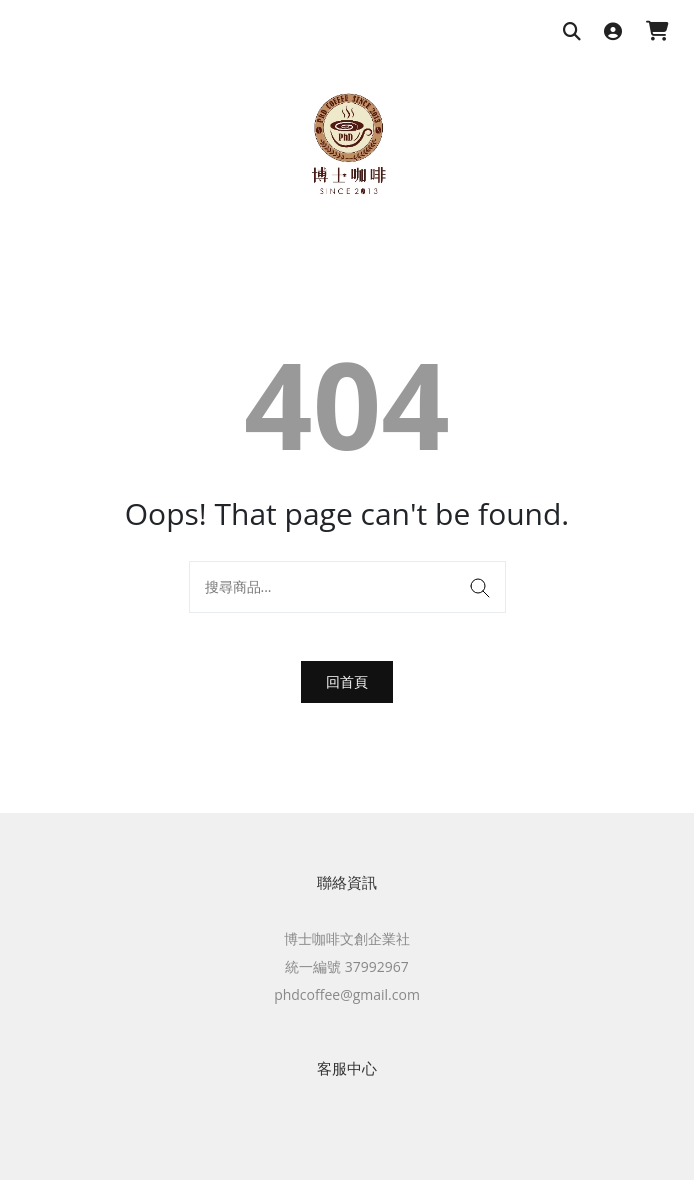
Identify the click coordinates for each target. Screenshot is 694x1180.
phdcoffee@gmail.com (347, 994)
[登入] (613, 32)
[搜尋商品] (572, 32)
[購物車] (657, 32)
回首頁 (347, 681)
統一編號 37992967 (347, 966)
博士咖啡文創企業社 (347, 938)
